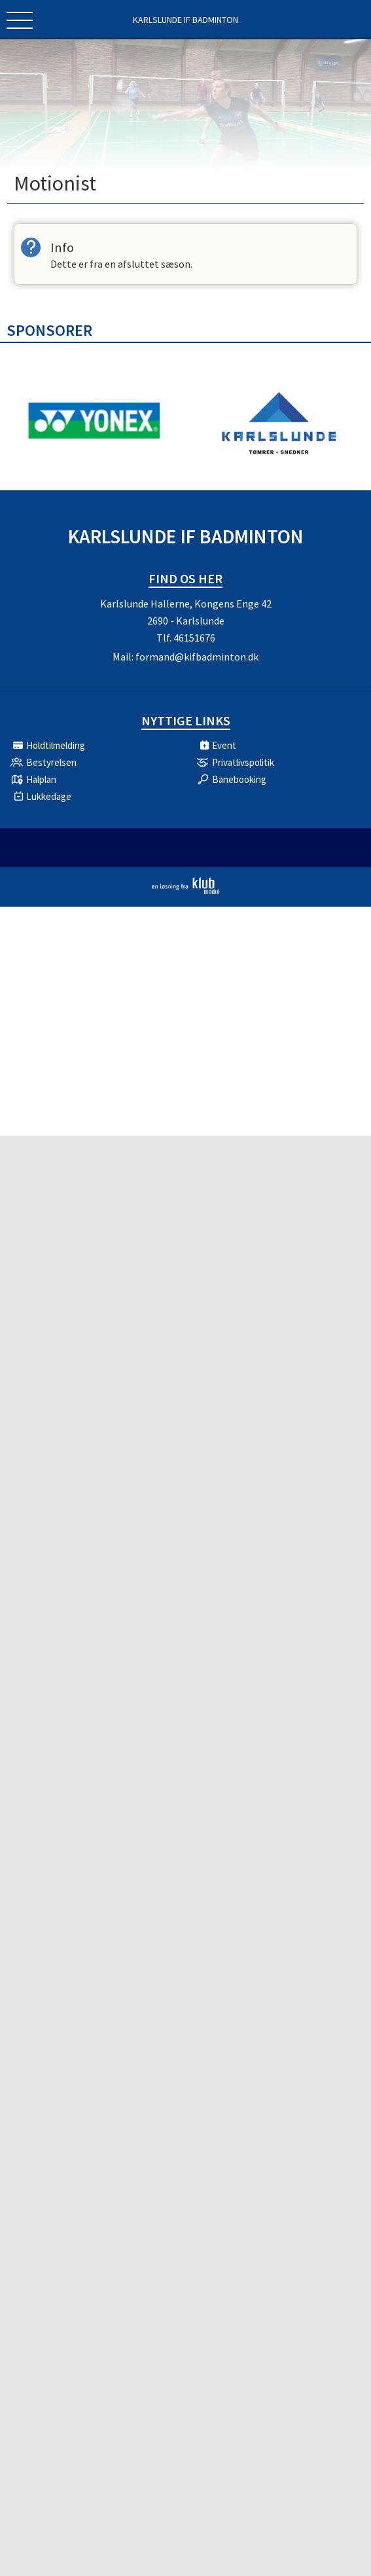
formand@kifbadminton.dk (196, 656)
